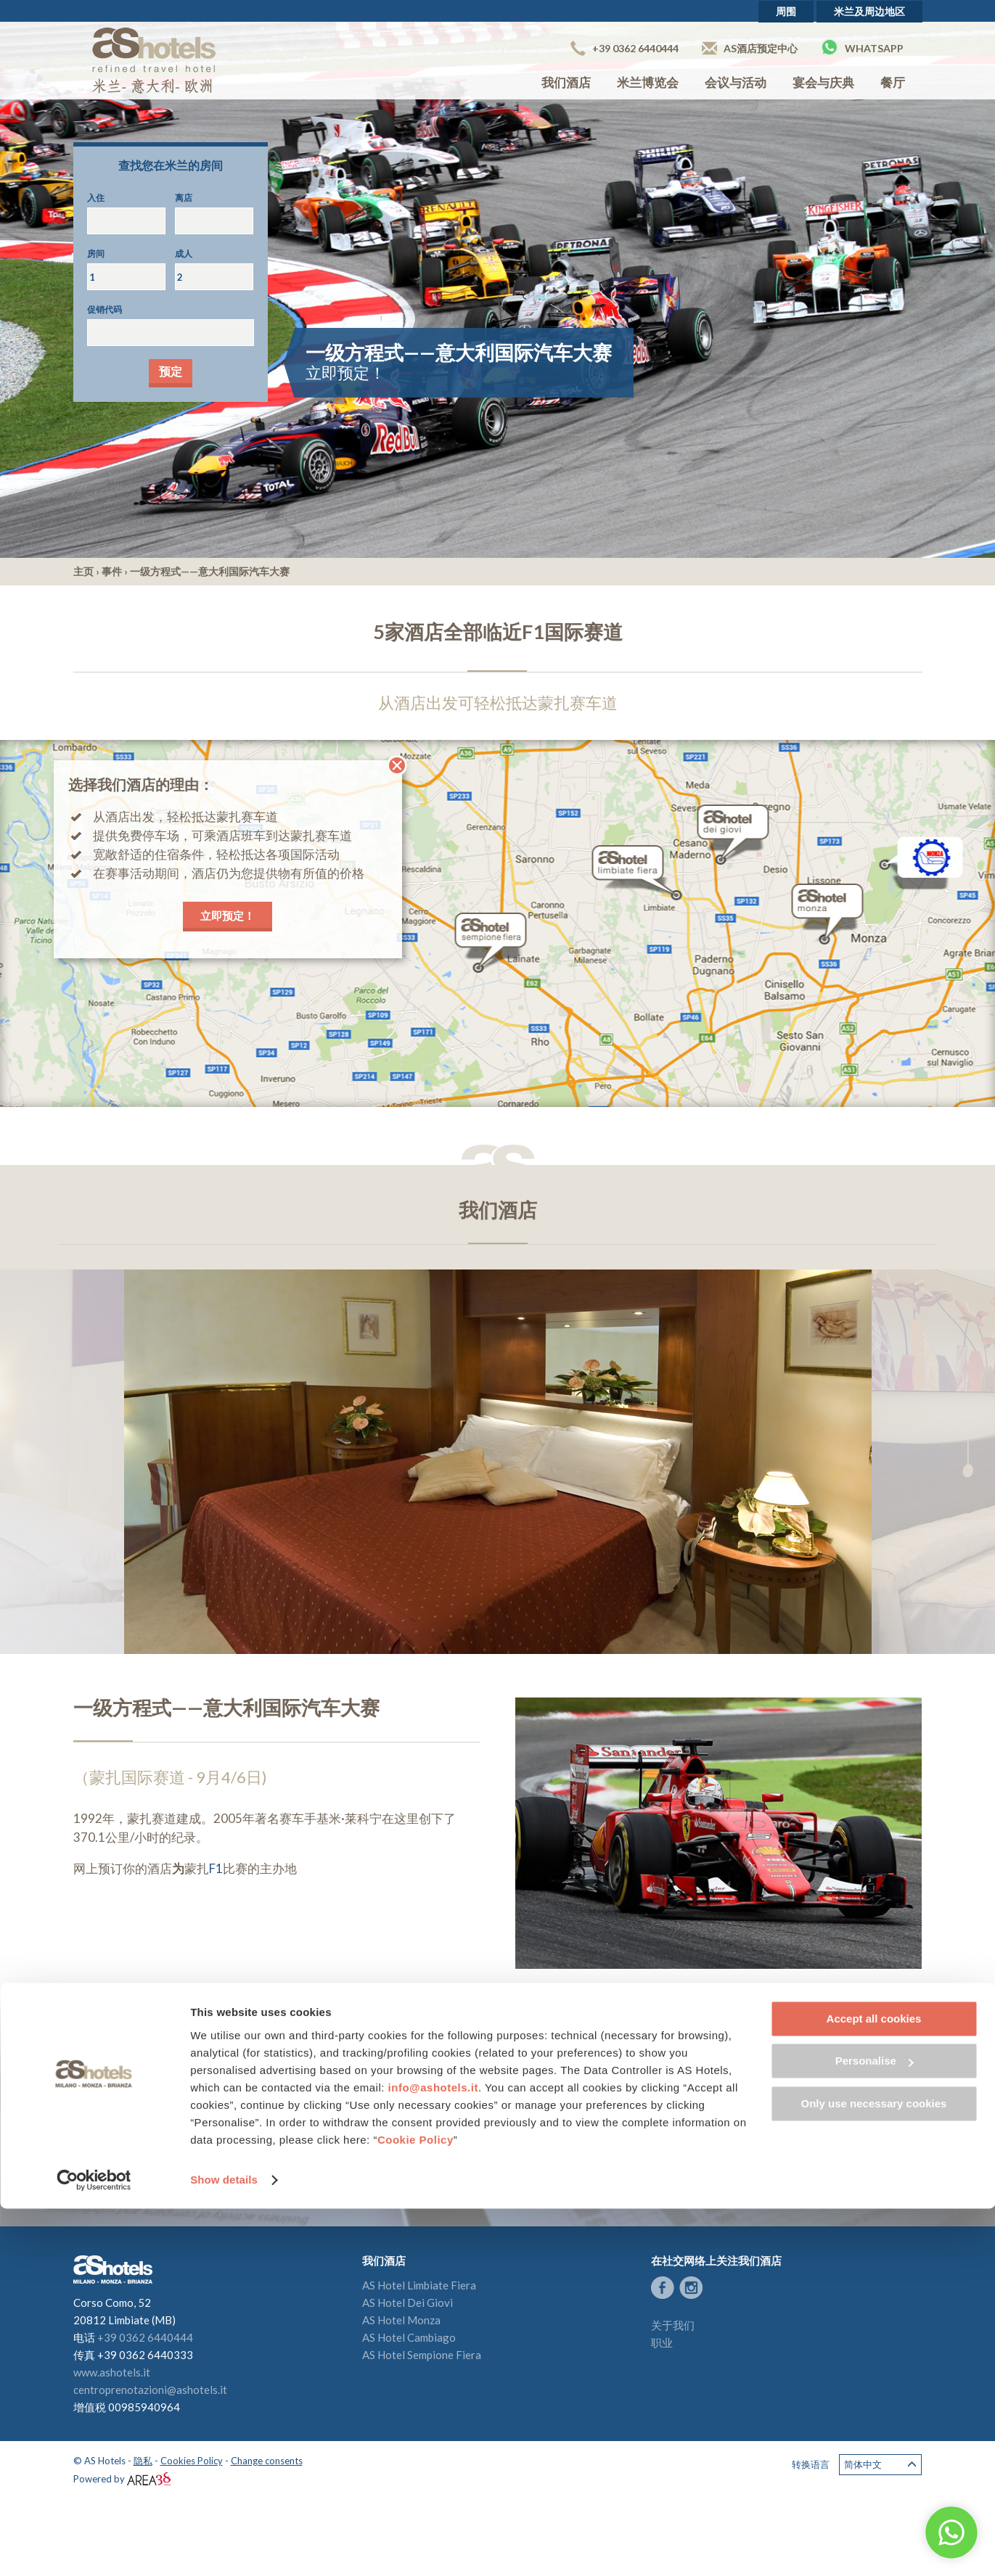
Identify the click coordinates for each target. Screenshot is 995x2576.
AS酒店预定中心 (750, 48)
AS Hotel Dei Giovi (407, 2302)
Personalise (874, 2428)
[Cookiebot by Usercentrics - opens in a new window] (93, 2548)
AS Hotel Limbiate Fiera (419, 2285)
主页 (83, 571)
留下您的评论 (714, 2146)
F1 (216, 1868)
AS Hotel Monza (401, 2319)
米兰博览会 (648, 82)
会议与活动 (735, 82)
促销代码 (104, 309)
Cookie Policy (415, 2507)
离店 (183, 197)
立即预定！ (227, 915)
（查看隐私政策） (327, 2155)
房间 (96, 253)
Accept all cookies (874, 2386)
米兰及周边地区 (869, 11)
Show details (224, 2547)
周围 (786, 11)
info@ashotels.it (433, 2455)
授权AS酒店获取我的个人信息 (241, 2155)
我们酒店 (566, 82)
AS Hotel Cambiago (409, 2337)
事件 (112, 571)
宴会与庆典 (823, 82)
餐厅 (892, 82)
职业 (662, 2342)
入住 (96, 197)
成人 (183, 253)
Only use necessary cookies (874, 2471)
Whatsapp (862, 47)
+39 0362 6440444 (624, 48)
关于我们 (673, 2325)
